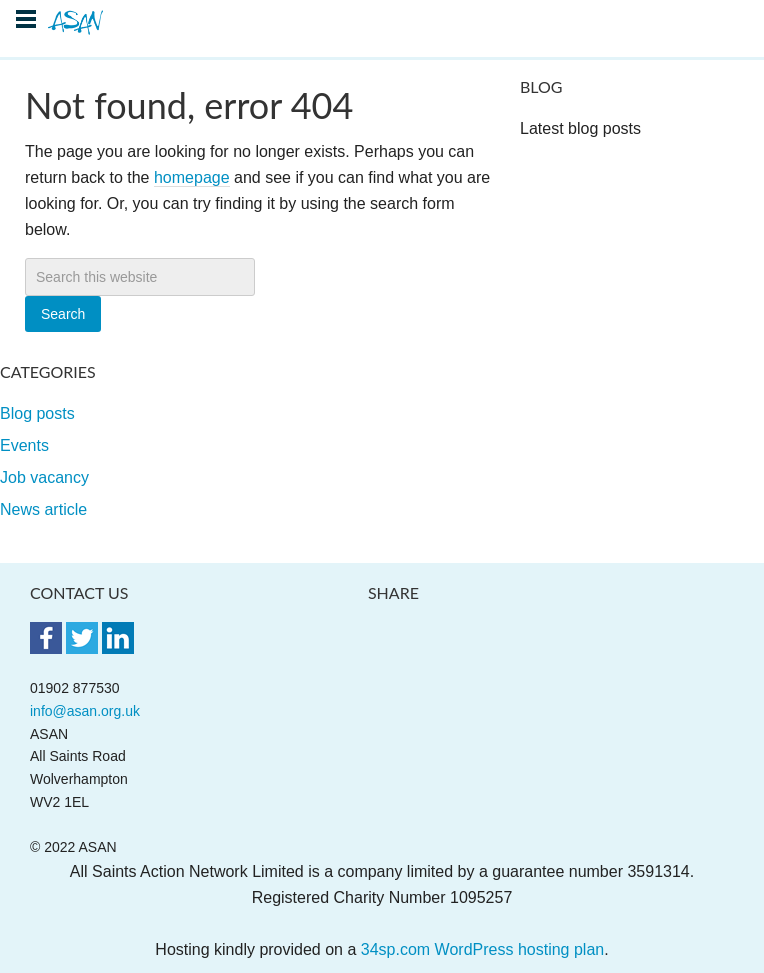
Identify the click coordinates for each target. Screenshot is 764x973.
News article (43, 509)
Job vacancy (44, 477)
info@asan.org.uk (85, 711)
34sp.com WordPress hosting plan (482, 949)
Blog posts (37, 413)
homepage (192, 177)
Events (24, 445)
